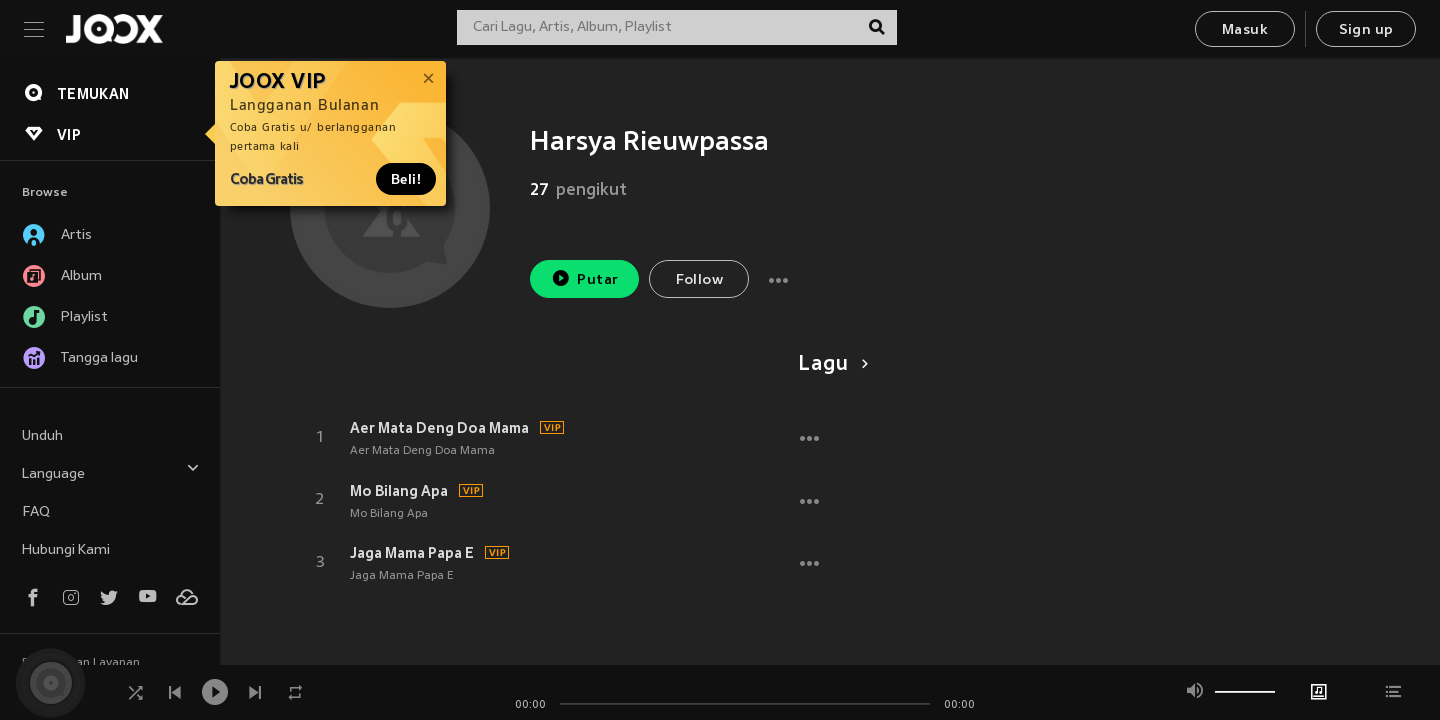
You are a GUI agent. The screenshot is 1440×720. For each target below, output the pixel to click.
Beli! (406, 179)
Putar (585, 278)
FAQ (36, 512)
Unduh (42, 436)
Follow (699, 280)
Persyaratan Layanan (81, 663)
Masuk (1245, 30)
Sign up (1366, 30)
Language (111, 471)
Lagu (829, 365)
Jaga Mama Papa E (412, 553)
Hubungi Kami (66, 550)
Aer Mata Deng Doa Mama (439, 428)
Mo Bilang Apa (399, 491)
